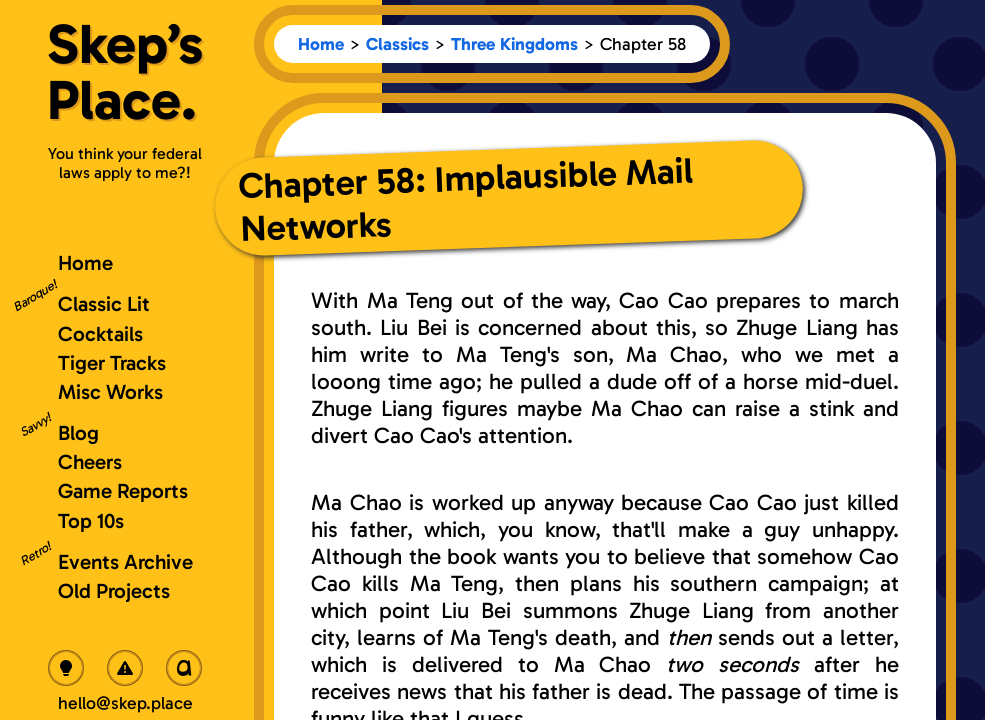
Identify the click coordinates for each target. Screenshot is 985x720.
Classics (397, 44)
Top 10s (91, 520)
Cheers (90, 461)
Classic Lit (104, 303)
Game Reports (123, 490)
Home (321, 44)
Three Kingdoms (514, 44)
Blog (78, 432)
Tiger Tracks (112, 362)
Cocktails (100, 333)
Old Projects (114, 590)
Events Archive (125, 561)
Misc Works (110, 391)
